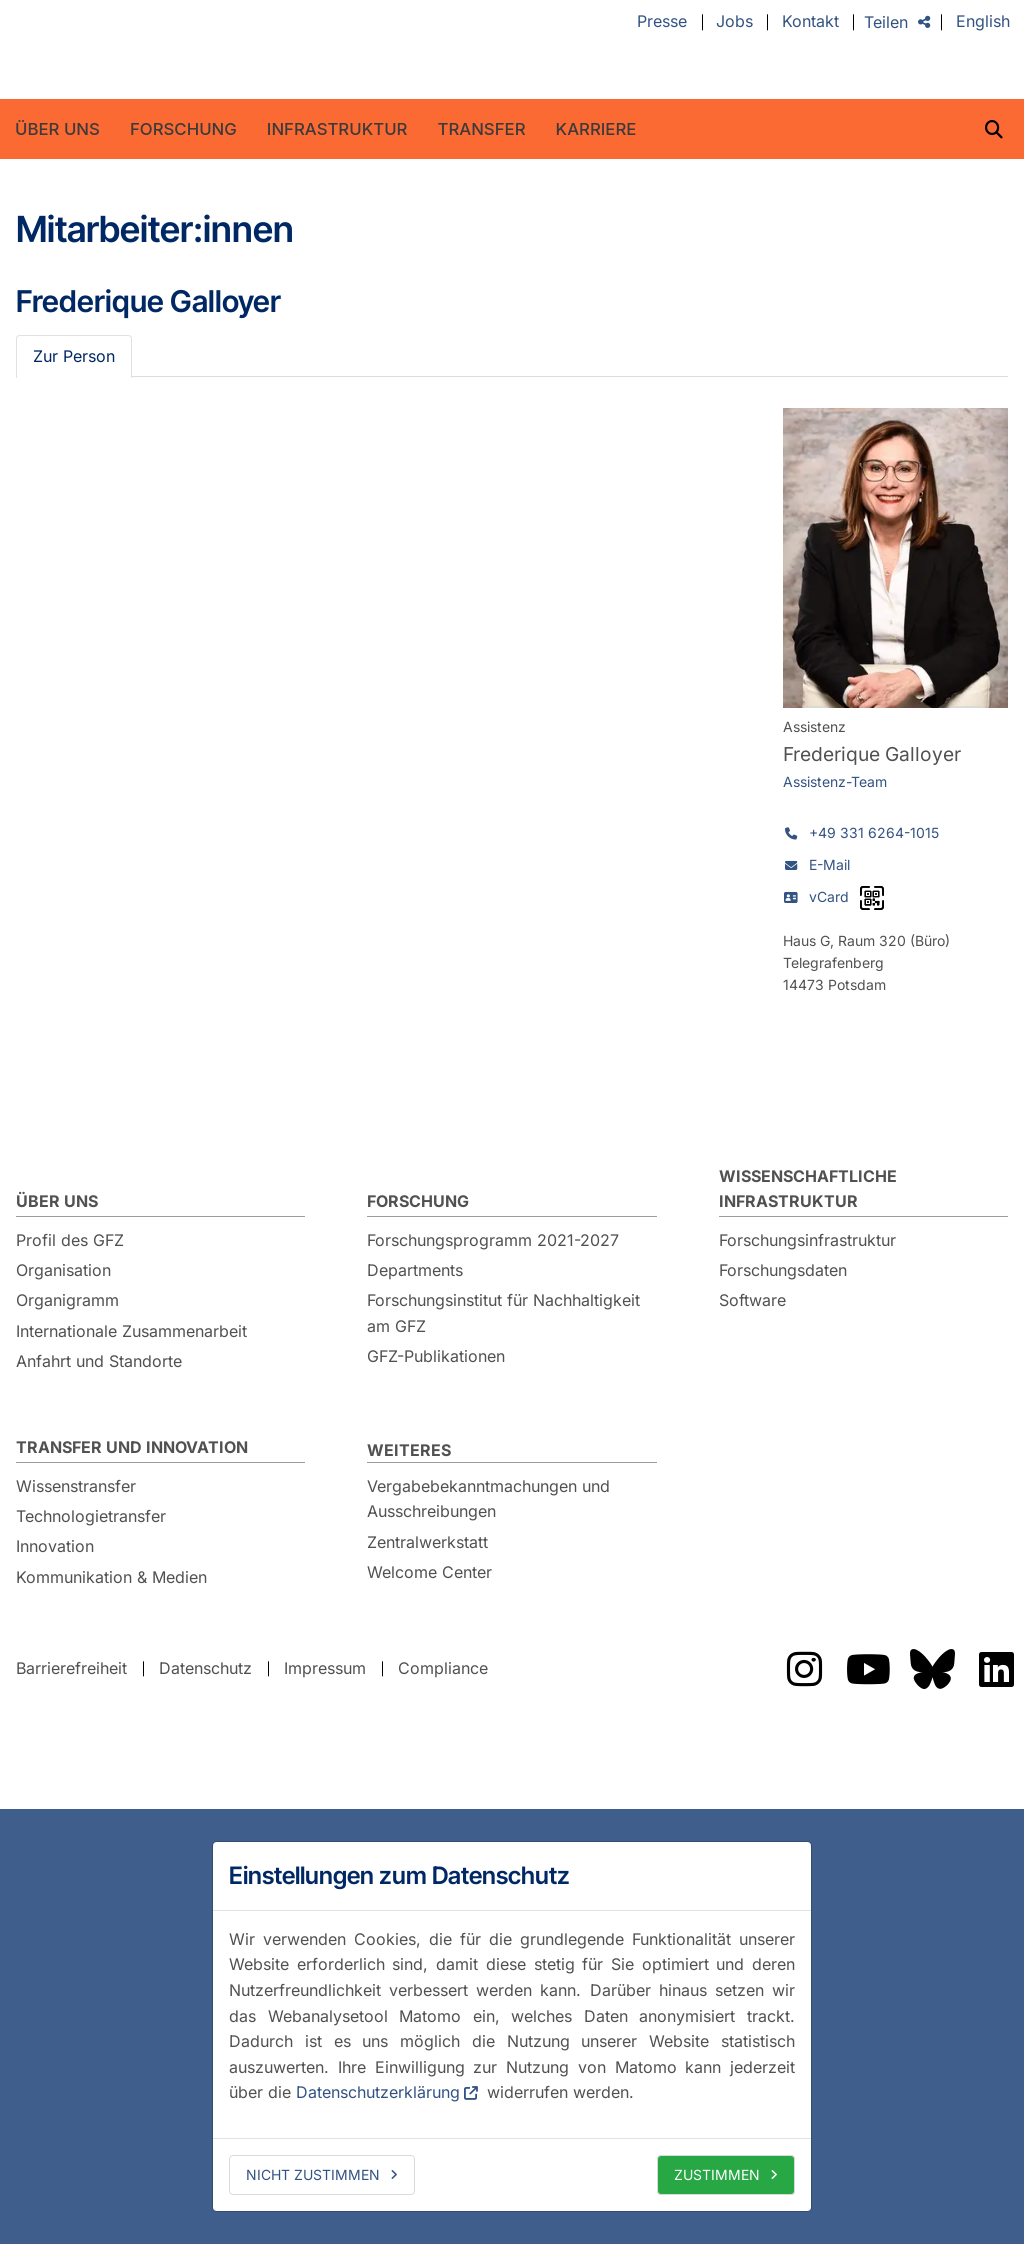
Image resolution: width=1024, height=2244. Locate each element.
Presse (662, 22)
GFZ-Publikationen (436, 1356)
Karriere (596, 129)
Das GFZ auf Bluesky (932, 1669)
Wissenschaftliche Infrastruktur (808, 1189)
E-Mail (829, 864)
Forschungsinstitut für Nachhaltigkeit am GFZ (503, 1313)
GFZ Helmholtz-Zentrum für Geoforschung (182, 50)
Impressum (325, 1668)
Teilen (886, 22)
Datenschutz (205, 1668)
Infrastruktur (337, 129)
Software (752, 1300)
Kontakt (810, 22)
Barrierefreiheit (71, 1668)
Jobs (734, 22)
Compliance (443, 1668)
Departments (415, 1270)
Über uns (57, 129)
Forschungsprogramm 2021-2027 (493, 1240)
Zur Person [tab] (74, 356)
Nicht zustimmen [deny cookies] (313, 2174)
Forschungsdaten (783, 1270)
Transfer (481, 129)
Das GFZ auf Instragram (804, 1669)
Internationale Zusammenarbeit (131, 1331)
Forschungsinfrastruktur (807, 1240)
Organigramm (67, 1300)
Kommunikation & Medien (111, 1577)
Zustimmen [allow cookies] (717, 2174)
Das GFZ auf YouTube (868, 1669)
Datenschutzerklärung (378, 2092)
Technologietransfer (91, 1516)
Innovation (55, 1546)
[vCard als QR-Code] (872, 898)
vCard (829, 896)
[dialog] (512, 2026)
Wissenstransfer (76, 1486)
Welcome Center (429, 1572)
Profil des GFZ (70, 1240)
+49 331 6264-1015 (874, 832)
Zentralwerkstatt (427, 1542)
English (983, 22)
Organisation (63, 1270)
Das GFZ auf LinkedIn (996, 1669)
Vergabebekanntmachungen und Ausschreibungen (488, 1499)
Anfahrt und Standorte (99, 1361)
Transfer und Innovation (132, 1447)
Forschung (183, 129)
